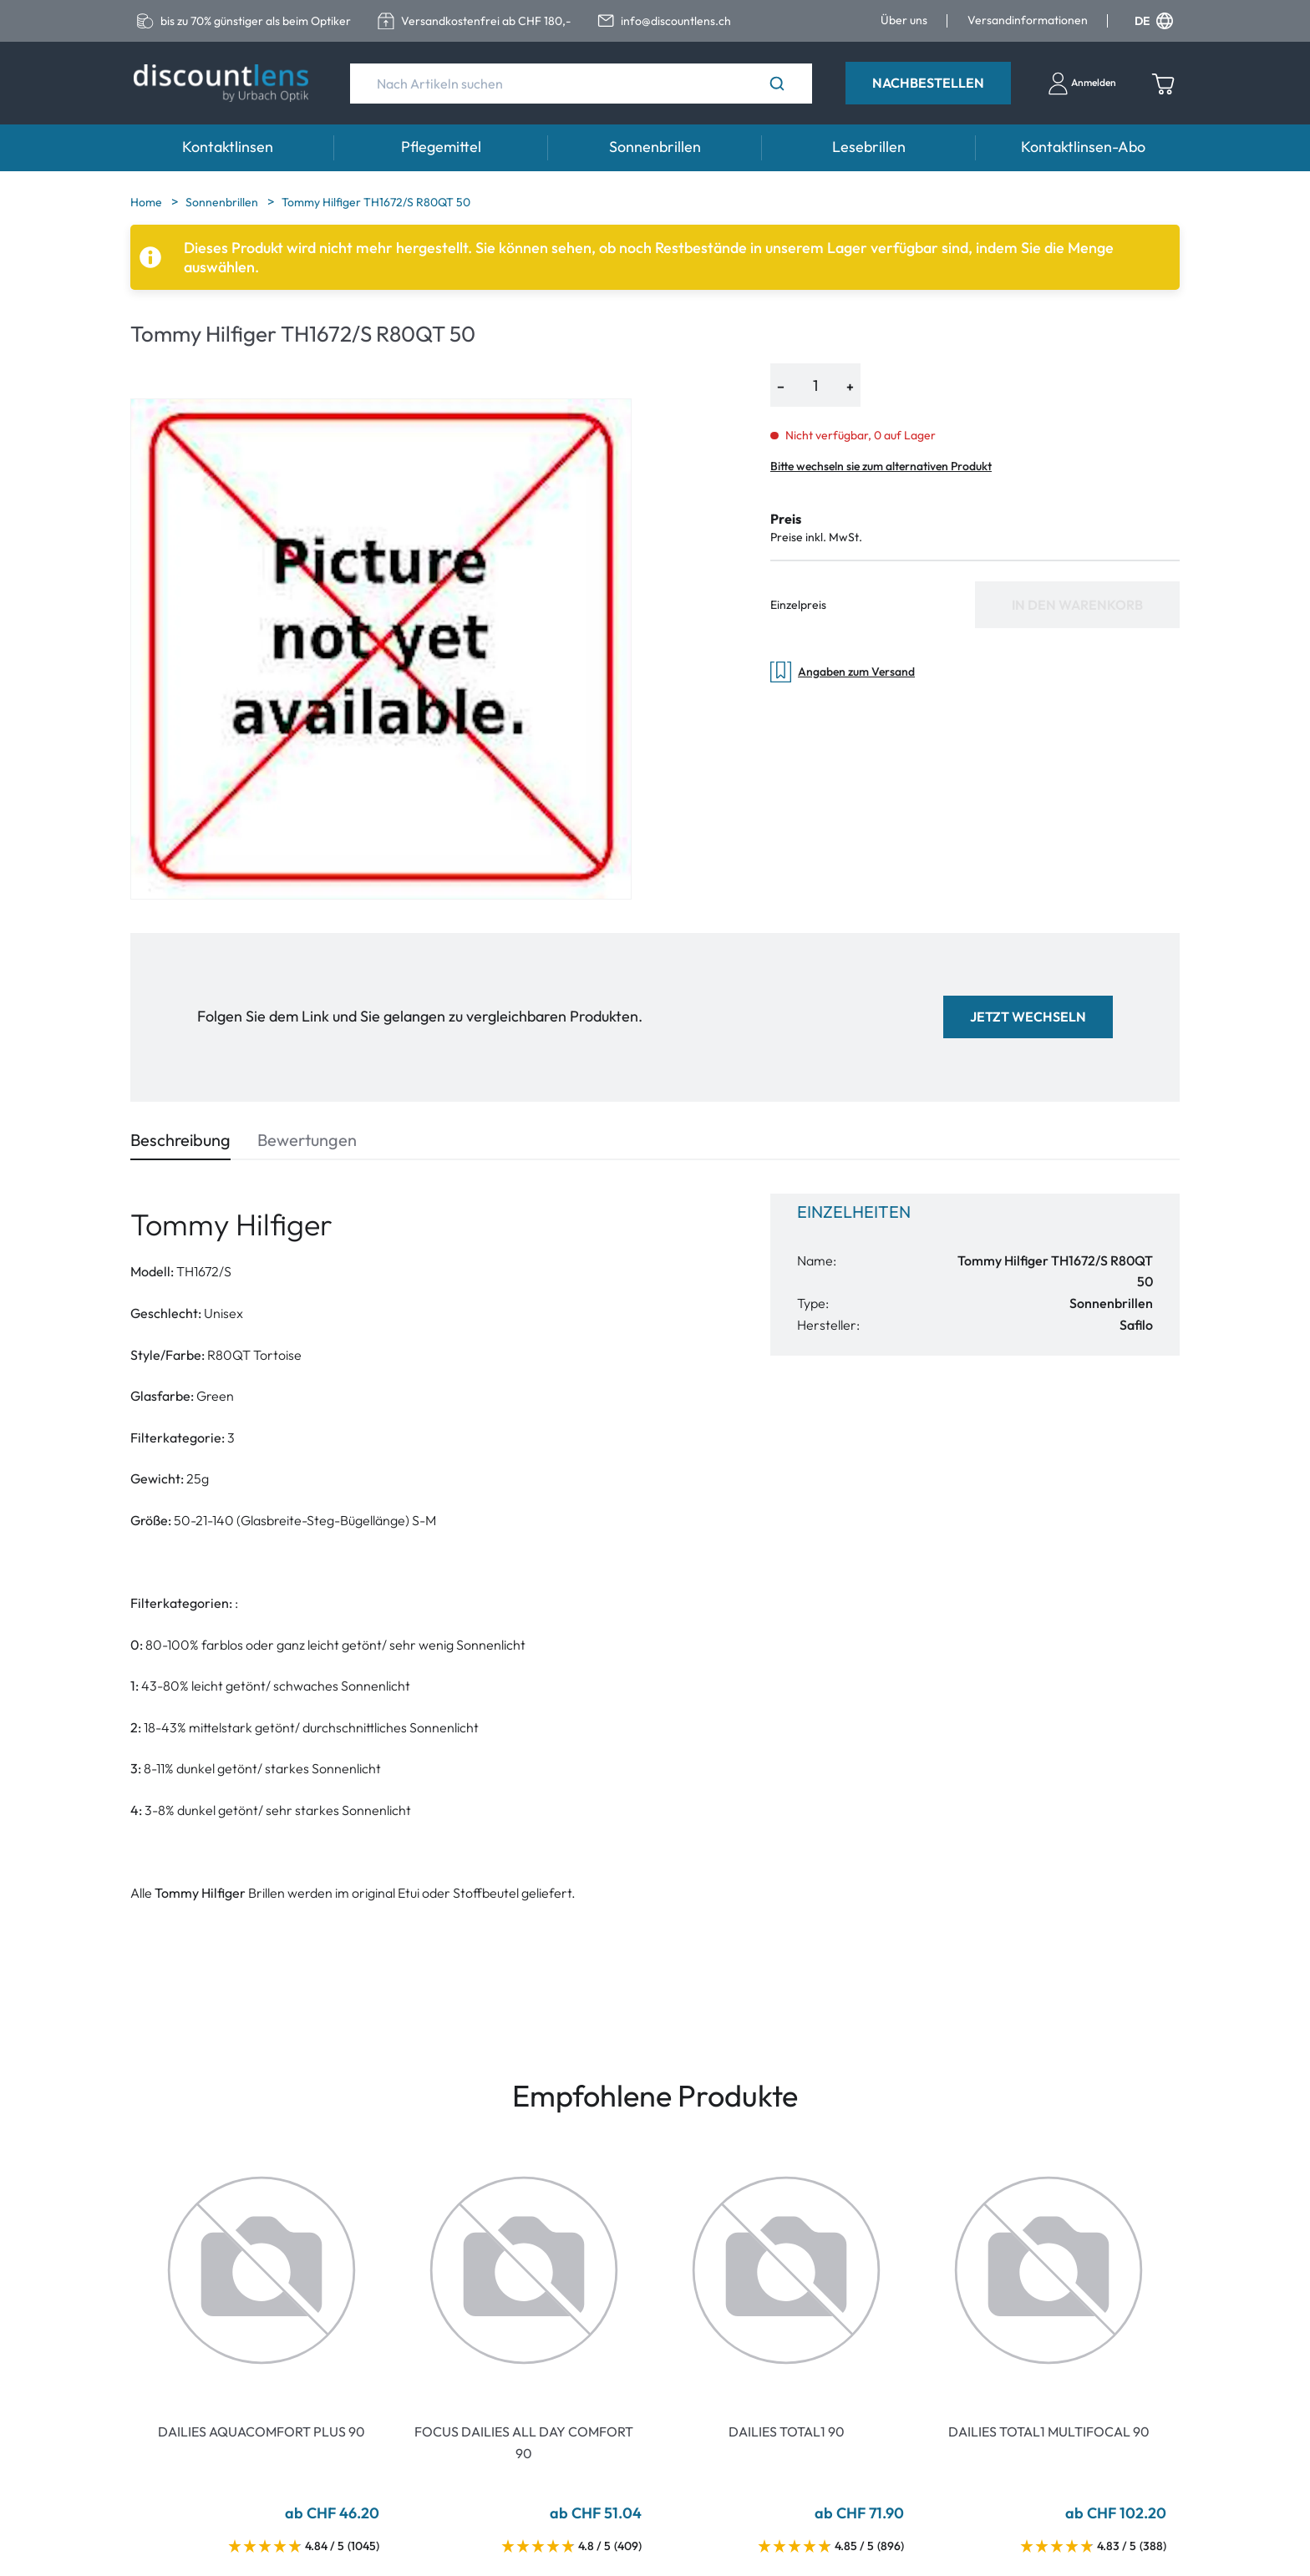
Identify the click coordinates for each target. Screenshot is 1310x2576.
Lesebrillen (869, 146)
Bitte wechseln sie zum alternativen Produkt (881, 466)
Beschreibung (180, 1139)
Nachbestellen (928, 82)
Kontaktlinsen (227, 146)
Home (147, 202)
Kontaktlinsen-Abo (1083, 146)
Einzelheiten (854, 1211)
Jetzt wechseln (1028, 1016)
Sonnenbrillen (655, 146)
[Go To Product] (261, 2270)
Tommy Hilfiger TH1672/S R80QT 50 (376, 202)
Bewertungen (307, 1139)
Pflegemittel (441, 146)
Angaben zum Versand (842, 672)
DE (1154, 21)
